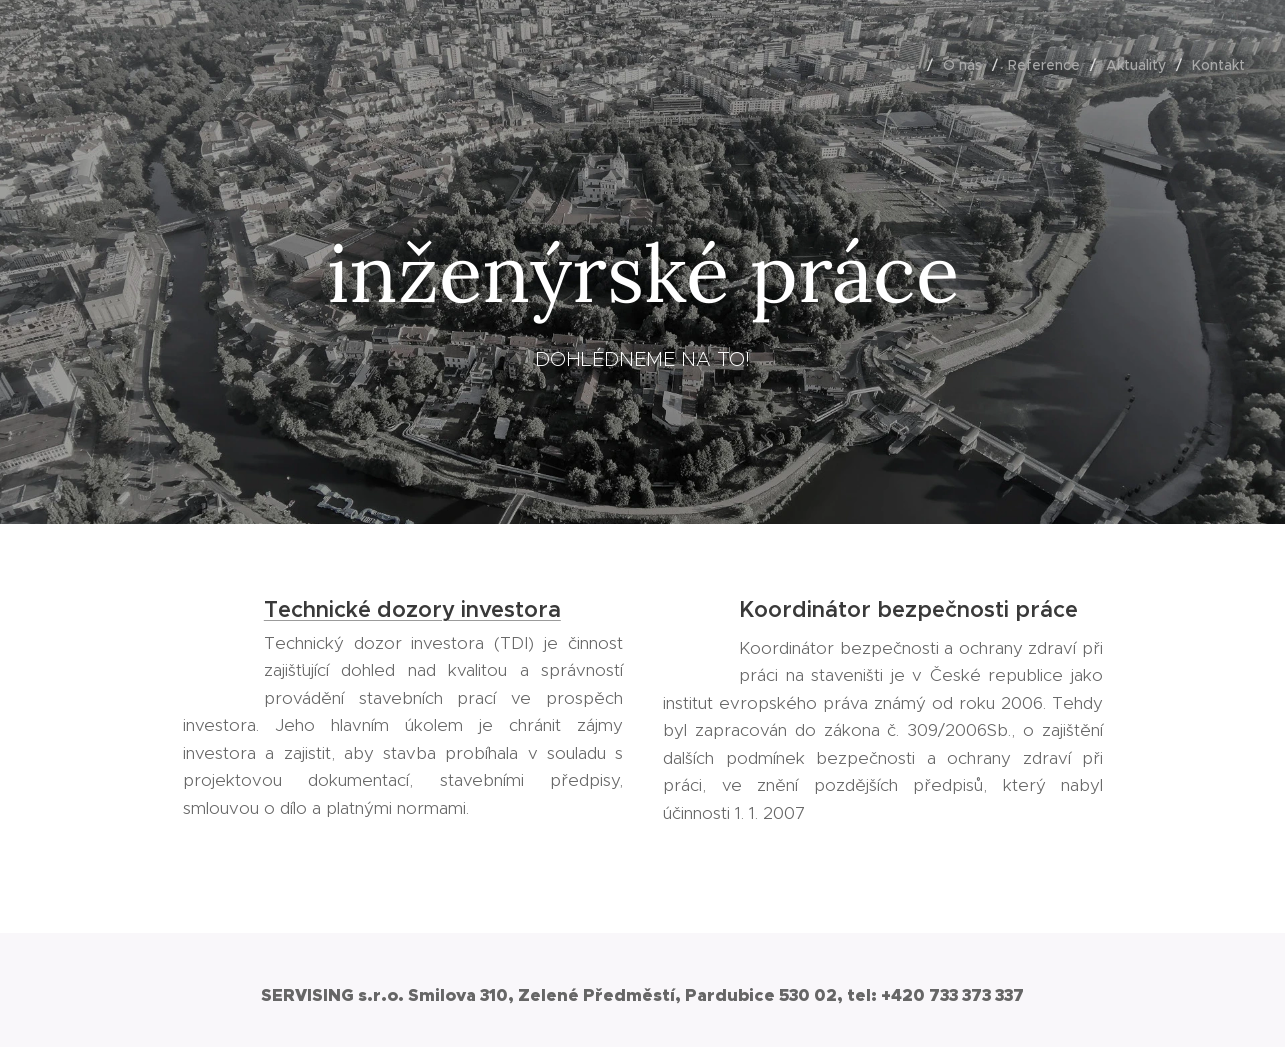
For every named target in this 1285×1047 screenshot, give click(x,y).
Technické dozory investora (411, 609)
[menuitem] (904, 65)
